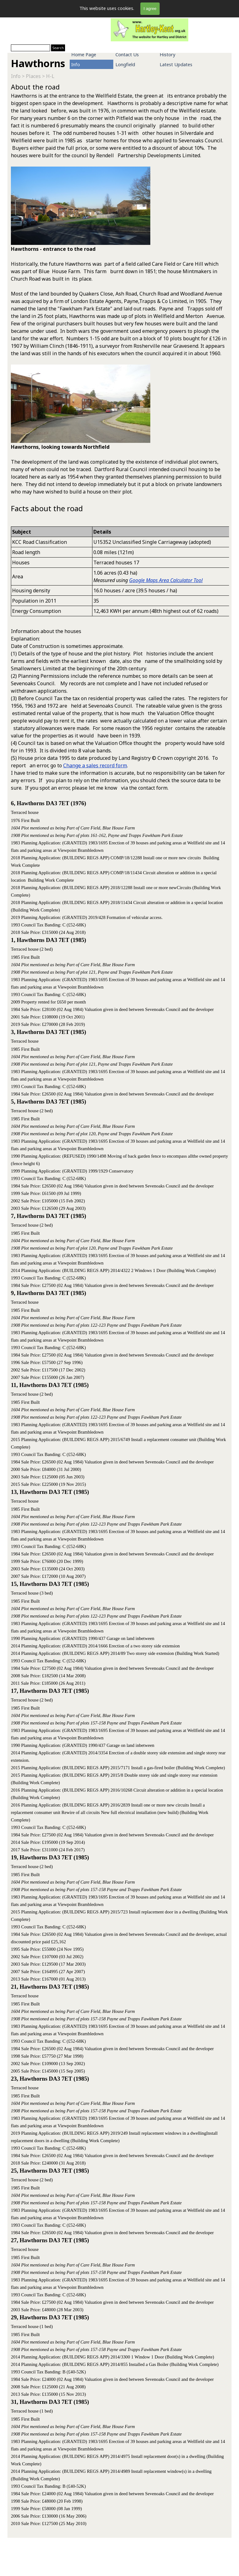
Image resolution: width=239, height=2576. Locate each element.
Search (58, 48)
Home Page (83, 54)
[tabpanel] (119, 302)
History (167, 54)
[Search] (30, 47)
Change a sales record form (95, 765)
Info (75, 64)
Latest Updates (176, 64)
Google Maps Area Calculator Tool (166, 580)
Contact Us (127, 54)
